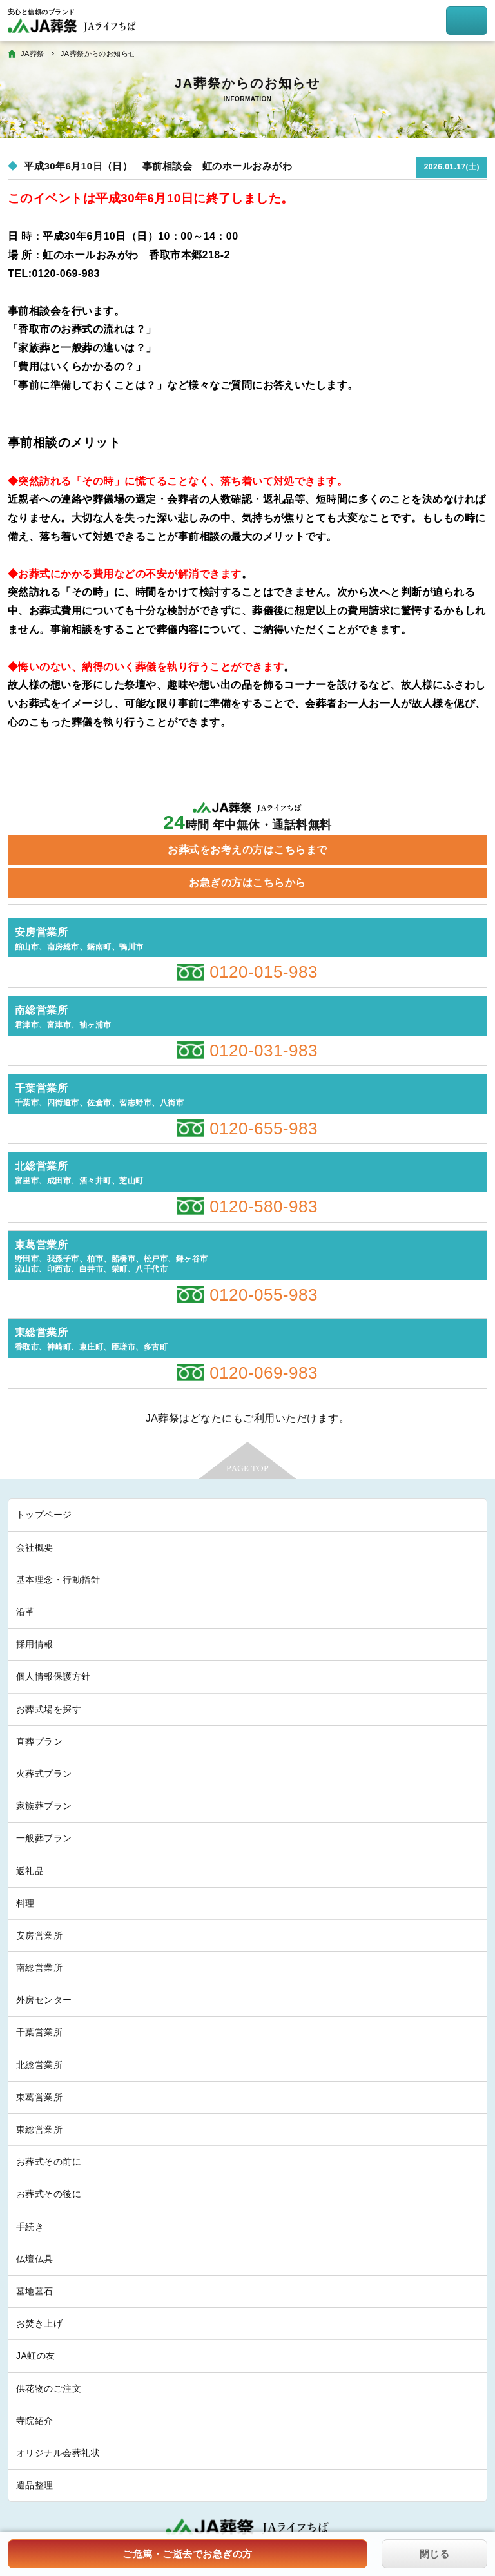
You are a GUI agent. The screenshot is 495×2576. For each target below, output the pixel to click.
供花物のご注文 (48, 2388)
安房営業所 (39, 1935)
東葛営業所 (39, 2097)
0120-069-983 (263, 1372)
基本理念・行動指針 (58, 1579)
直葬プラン (39, 1741)
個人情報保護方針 (53, 1676)
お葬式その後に (48, 2194)
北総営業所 (39, 2065)
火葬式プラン (44, 1773)
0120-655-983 (263, 1128)
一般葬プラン (44, 1838)
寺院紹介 (34, 2421)
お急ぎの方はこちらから (247, 882)
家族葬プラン (44, 1806)
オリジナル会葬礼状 (58, 2453)
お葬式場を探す (48, 1709)
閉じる (434, 2553)
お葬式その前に (48, 2161)
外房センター (44, 2000)
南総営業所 (39, 1967)
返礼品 (30, 1871)
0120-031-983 (263, 1050)
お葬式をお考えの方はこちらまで (247, 849)
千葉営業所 (39, 2032)
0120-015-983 (263, 972)
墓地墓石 (34, 2291)
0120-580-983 (263, 1206)
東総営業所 (39, 2129)
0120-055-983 (263, 1294)
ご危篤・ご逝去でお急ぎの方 (187, 2553)
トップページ (44, 1514)
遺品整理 (34, 2485)
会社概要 (34, 1547)
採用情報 (34, 1644)
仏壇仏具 (34, 2259)
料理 (25, 1903)
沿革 (25, 1612)
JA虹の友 (35, 2355)
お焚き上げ (39, 2323)
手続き (30, 2227)
